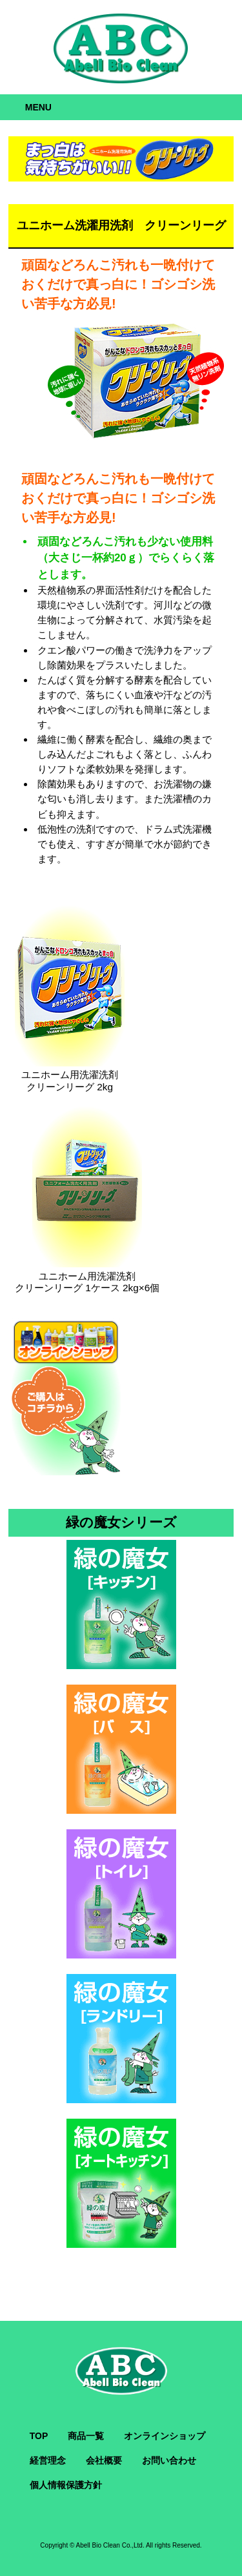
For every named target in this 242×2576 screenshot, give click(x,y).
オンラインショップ (164, 2436)
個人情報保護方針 (66, 2485)
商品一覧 (86, 2436)
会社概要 (104, 2460)
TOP (39, 2436)
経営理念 (48, 2460)
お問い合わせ (169, 2460)
